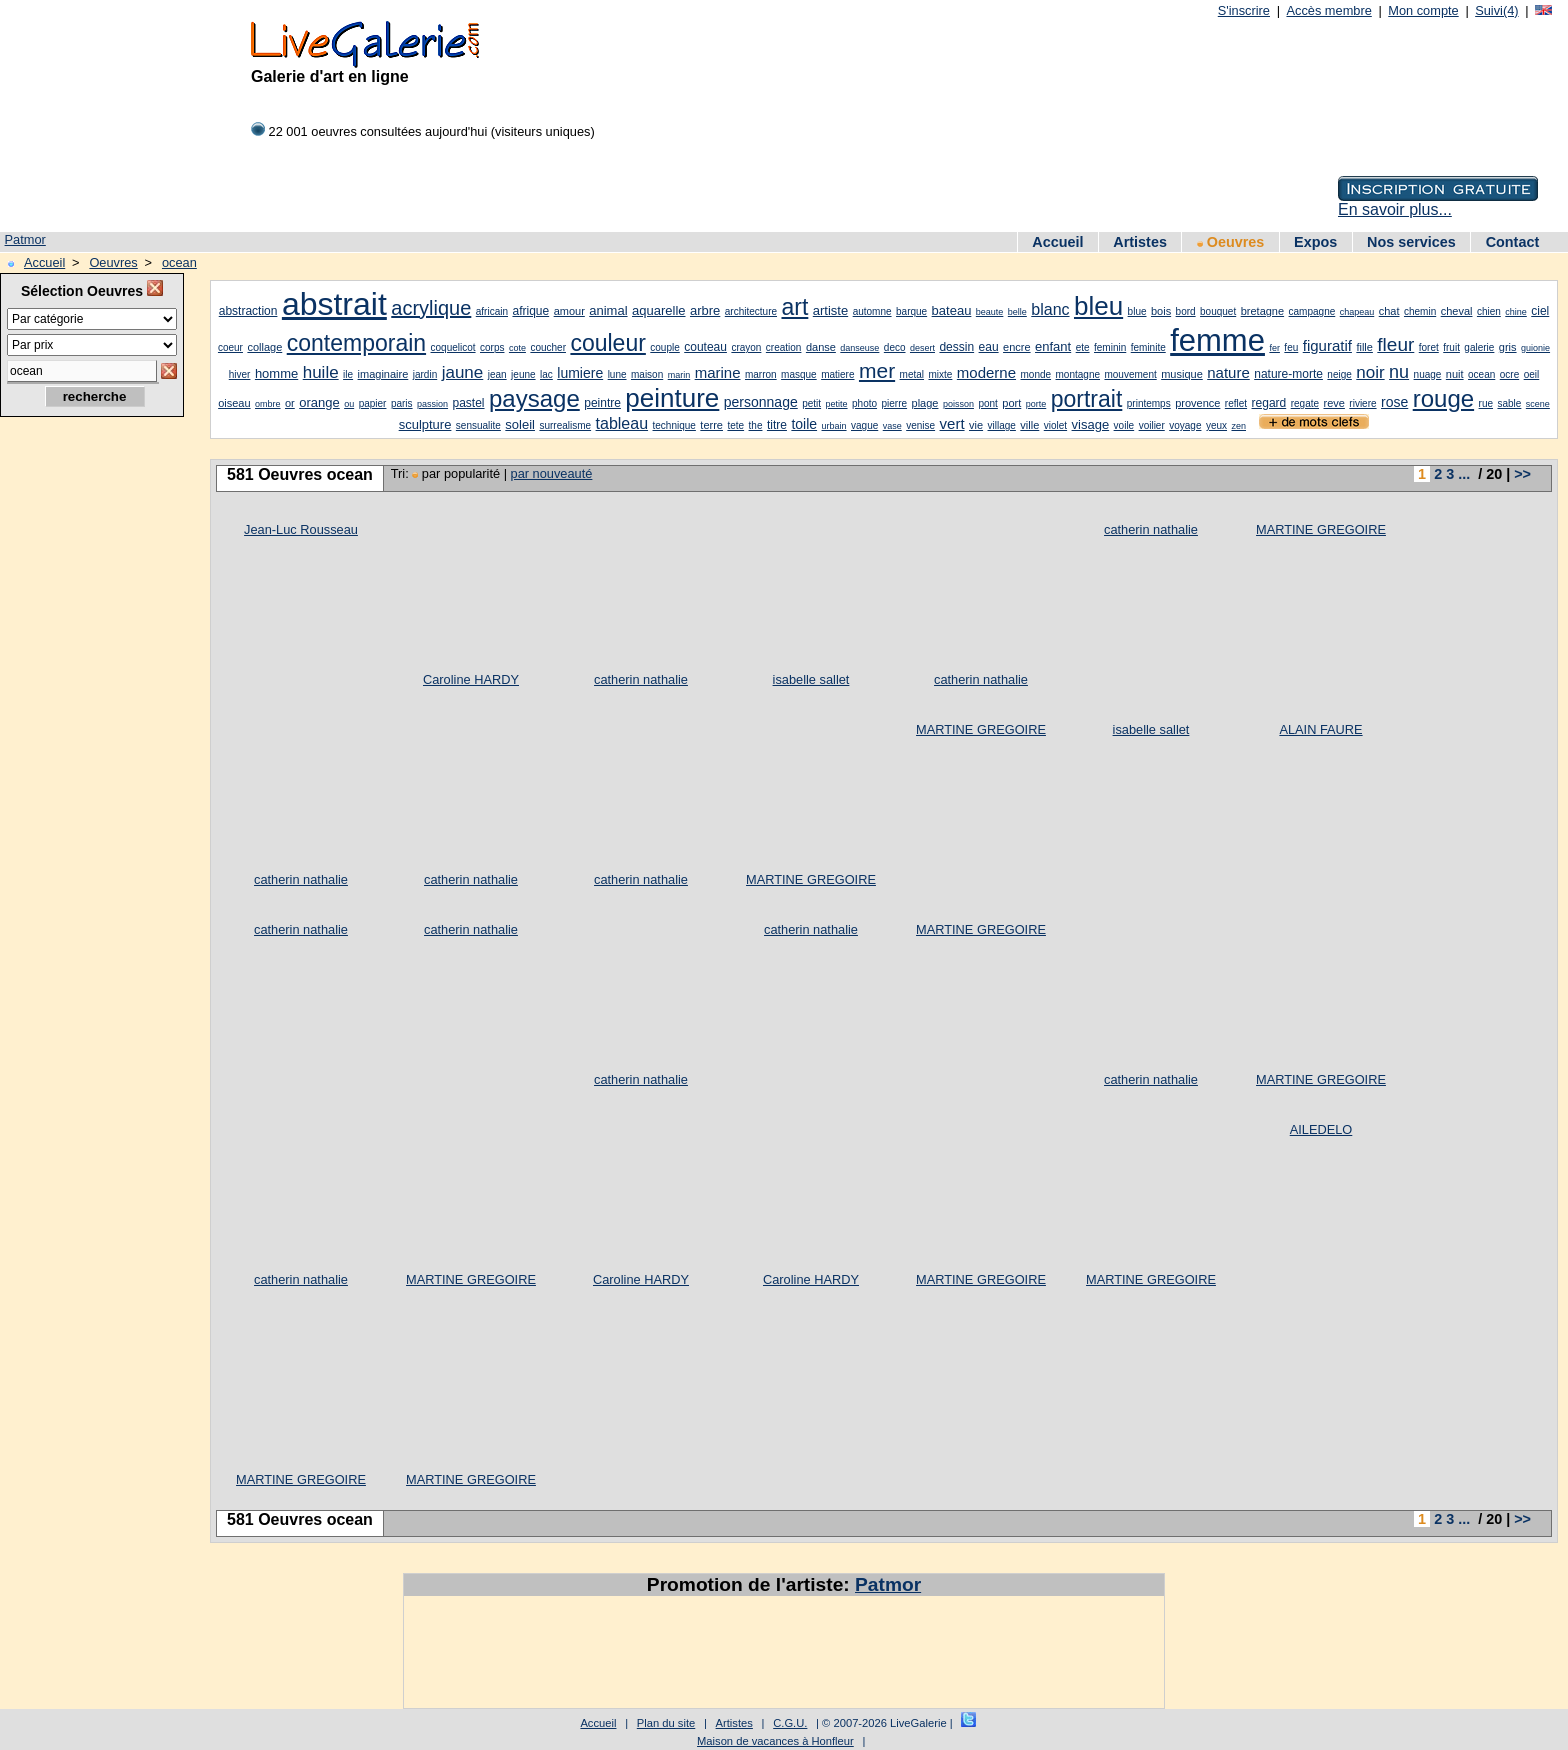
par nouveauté (552, 473)
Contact (1513, 242)
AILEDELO (1321, 1129)
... (1464, 474)
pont (987, 403)
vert (952, 423)
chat (1389, 311)
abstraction (248, 311)
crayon (746, 347)
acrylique (431, 308)
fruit (1451, 347)
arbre (705, 310)
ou (349, 404)
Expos (1315, 242)
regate (1305, 403)
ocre (1509, 374)
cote (517, 348)
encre (1017, 347)
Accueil (1057, 242)
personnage (761, 402)
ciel (1540, 311)
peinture (672, 398)
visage (1091, 424)
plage (925, 403)
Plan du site (666, 1723)
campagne (1312, 311)
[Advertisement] (90, 747)
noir (1370, 372)
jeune (523, 374)
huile (321, 372)
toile (804, 424)
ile (348, 374)
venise (920, 425)
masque (799, 374)
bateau (952, 310)
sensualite (478, 425)
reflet (1236, 403)
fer (1274, 348)
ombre (268, 404)
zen (1238, 426)
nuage (1428, 374)
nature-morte (1288, 374)
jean (497, 374)
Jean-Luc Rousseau (301, 529)
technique (674, 425)
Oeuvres (1231, 242)
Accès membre (1328, 10)
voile (1124, 425)
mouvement (1130, 374)
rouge (1443, 398)
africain (492, 311)
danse (821, 347)
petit (811, 403)
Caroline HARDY (471, 679)
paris (402, 403)
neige (1339, 374)
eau (989, 347)
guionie (1535, 348)
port (1011, 403)
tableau (622, 423)
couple (664, 347)
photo (864, 403)
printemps (1149, 403)
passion (432, 404)
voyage (1185, 425)
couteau (705, 347)
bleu (1098, 306)
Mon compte (1423, 10)
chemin (1420, 311)
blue (1137, 311)
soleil (520, 424)
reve (1333, 403)
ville (1029, 425)
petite (837, 404)
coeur (230, 347)
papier (373, 403)
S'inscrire (1244, 10)
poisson (958, 404)
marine (718, 372)
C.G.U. (790, 1723)
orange (319, 402)
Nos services (1411, 242)
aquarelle (659, 310)
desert (922, 348)
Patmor (25, 239)
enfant (1053, 346)
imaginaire (383, 374)
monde (1036, 374)
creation (784, 347)
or (290, 403)
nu (1399, 372)
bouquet (1218, 311)
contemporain (356, 343)
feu (1291, 347)
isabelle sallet (811, 679)
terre (711, 425)
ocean (179, 262)
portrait (1087, 399)
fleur (1395, 344)
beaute (990, 312)
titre (777, 425)
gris (1508, 347)
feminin (1110, 347)
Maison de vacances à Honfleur (775, 1741)
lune (617, 374)
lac (546, 374)
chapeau (1357, 312)
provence (1197, 403)
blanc (1050, 309)
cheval (1457, 311)
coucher (548, 347)
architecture (751, 311)
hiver (240, 374)
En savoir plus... (1395, 209)
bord (1186, 311)
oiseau (234, 403)
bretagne (1262, 311)
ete (1083, 347)
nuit (1455, 374)
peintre (602, 403)
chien (1489, 311)
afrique (530, 311)
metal (912, 374)
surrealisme (565, 425)
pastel (469, 403)
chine (1516, 312)
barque (911, 311)
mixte (940, 374)
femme (1217, 340)
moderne (986, 372)
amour (569, 311)
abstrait (334, 304)
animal (608, 310)
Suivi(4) (1496, 10)
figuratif (1327, 345)
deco (895, 347)
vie (976, 425)
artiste (830, 310)
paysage (534, 398)
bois (1161, 311)
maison (647, 374)
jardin (425, 374)
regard (1269, 403)
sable (1509, 403)
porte (1036, 404)
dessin (956, 347)
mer (877, 370)
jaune (463, 372)
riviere (1362, 403)
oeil (1532, 374)
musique (1182, 374)
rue (1486, 403)
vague (864, 425)
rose (1394, 402)
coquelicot (453, 347)
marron (761, 374)
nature (1228, 372)
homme (276, 373)
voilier (1152, 425)
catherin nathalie (641, 679)
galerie (1479, 347)
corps (492, 347)
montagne (1078, 374)
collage (264, 347)
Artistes (1140, 242)
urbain (834, 426)
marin (679, 375)
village (1002, 425)
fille (1364, 347)
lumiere (580, 373)
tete (735, 425)
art (794, 307)
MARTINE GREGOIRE (1321, 529)
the (756, 425)
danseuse (859, 348)
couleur (607, 343)
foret (1429, 347)
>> (1522, 474)
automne (872, 311)
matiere (837, 374)
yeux (1216, 425)
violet (1055, 425)
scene (1538, 404)
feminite (1148, 347)
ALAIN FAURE (1320, 729)
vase (892, 426)
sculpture (425, 424)
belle (1017, 312)
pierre (895, 403)
